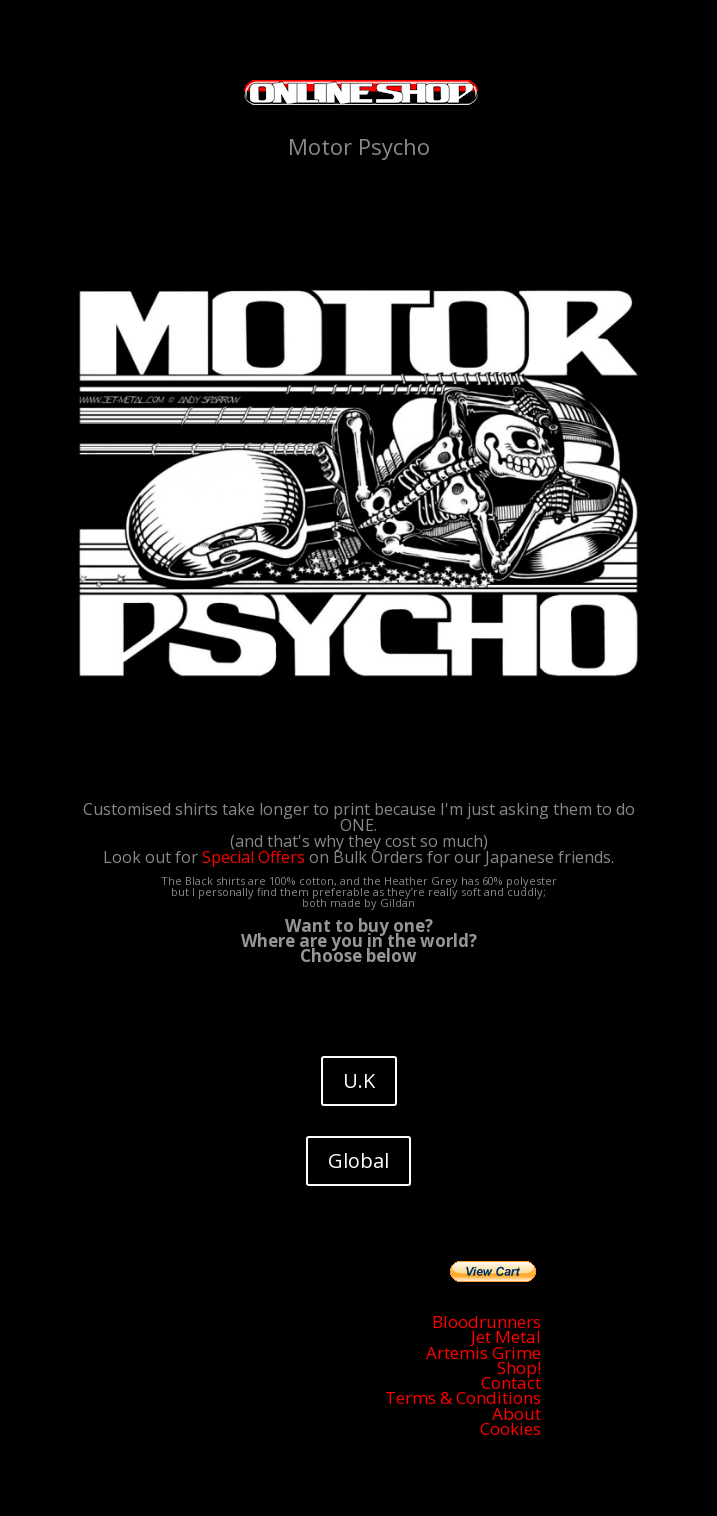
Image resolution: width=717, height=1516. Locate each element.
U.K (359, 1080)
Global (358, 1160)
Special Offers (253, 857)
